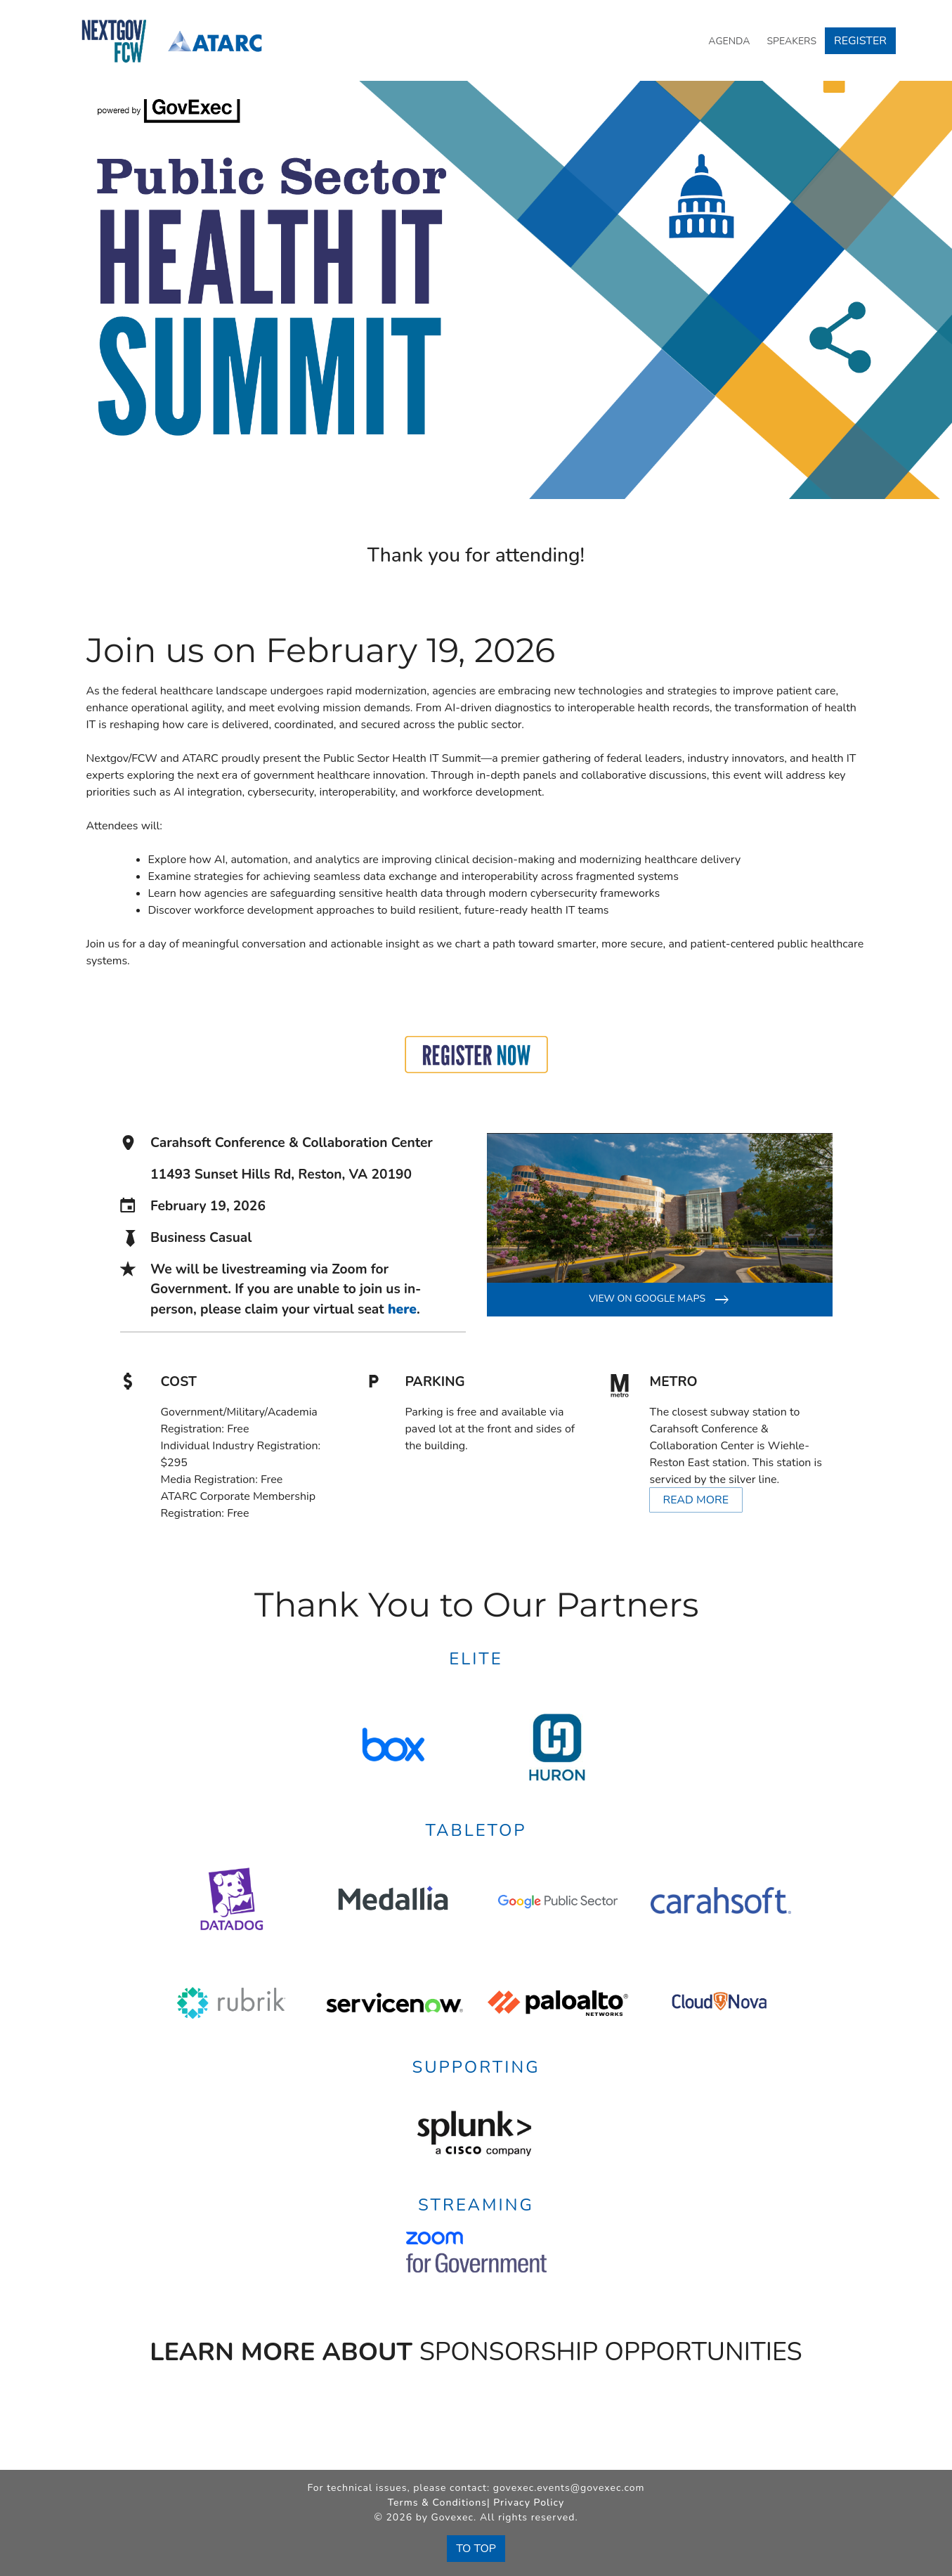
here (402, 1309)
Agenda (729, 41)
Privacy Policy (528, 2502)
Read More (696, 1500)
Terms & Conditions (437, 2502)
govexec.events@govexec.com (569, 2487)
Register (860, 40)
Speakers (791, 41)
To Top (476, 2548)
